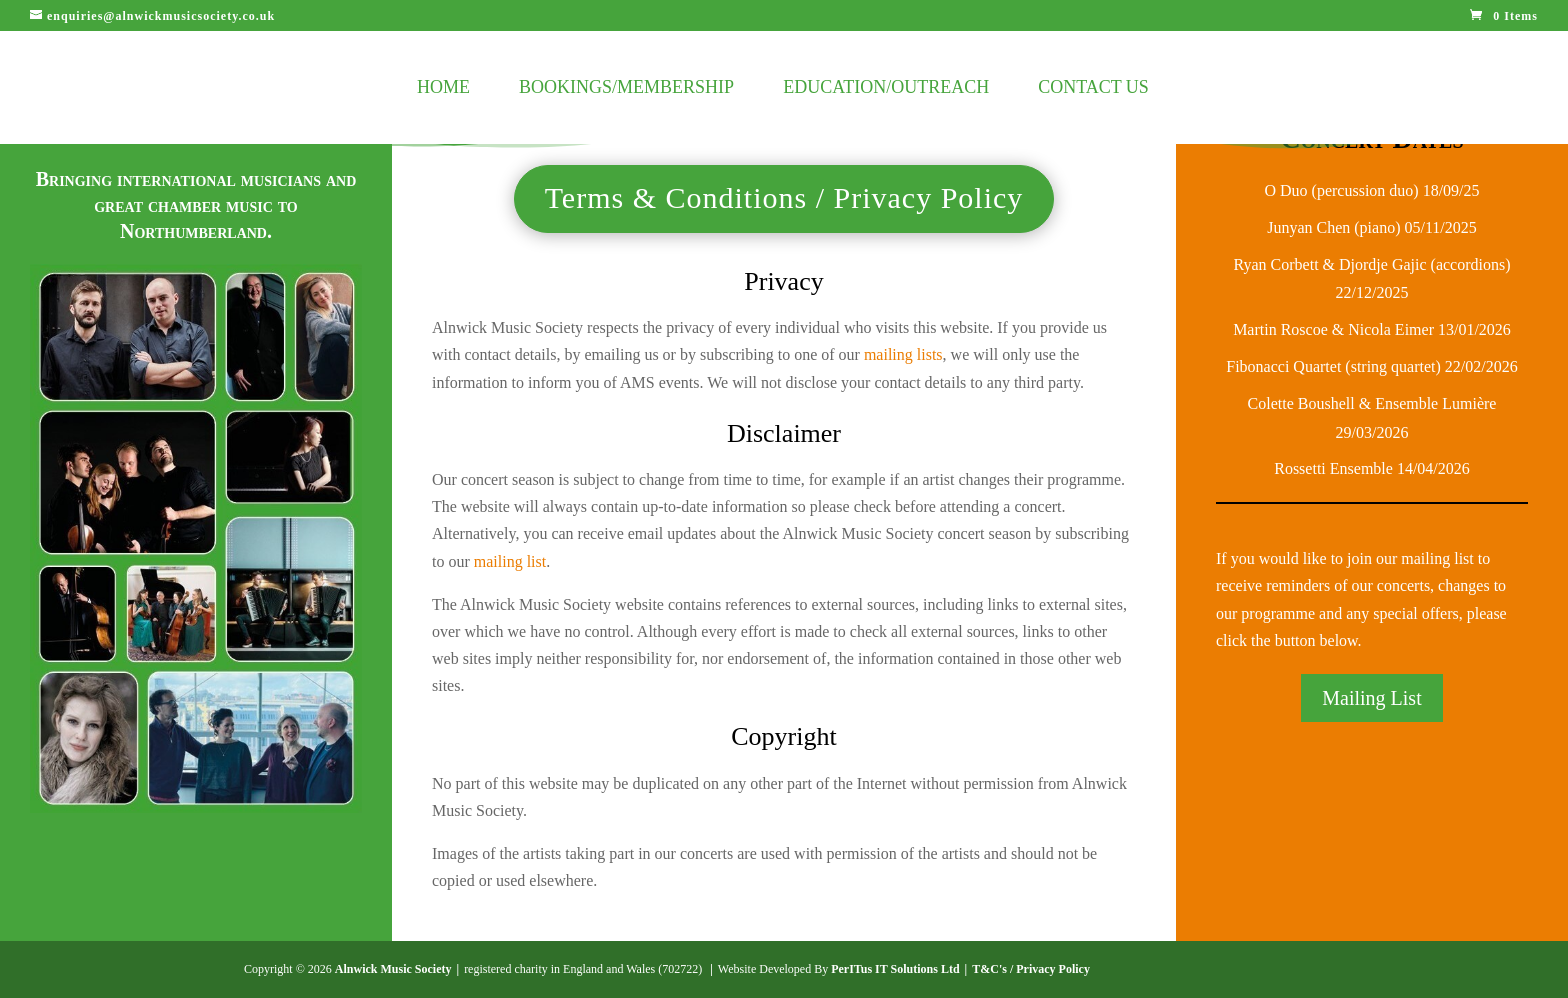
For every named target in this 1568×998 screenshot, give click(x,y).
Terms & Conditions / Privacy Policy (784, 197)
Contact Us (1093, 88)
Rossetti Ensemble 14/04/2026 (1372, 468)
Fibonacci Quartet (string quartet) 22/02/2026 (1371, 366)
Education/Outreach (886, 88)
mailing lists (903, 354)
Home (443, 88)
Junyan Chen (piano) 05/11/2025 (1372, 227)
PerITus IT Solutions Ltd (895, 969)
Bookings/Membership (626, 88)
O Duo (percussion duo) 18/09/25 (1371, 190)
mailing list (510, 561)
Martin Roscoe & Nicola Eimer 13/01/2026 (1372, 329)
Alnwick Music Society (393, 969)
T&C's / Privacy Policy (1031, 969)
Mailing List (1371, 698)
